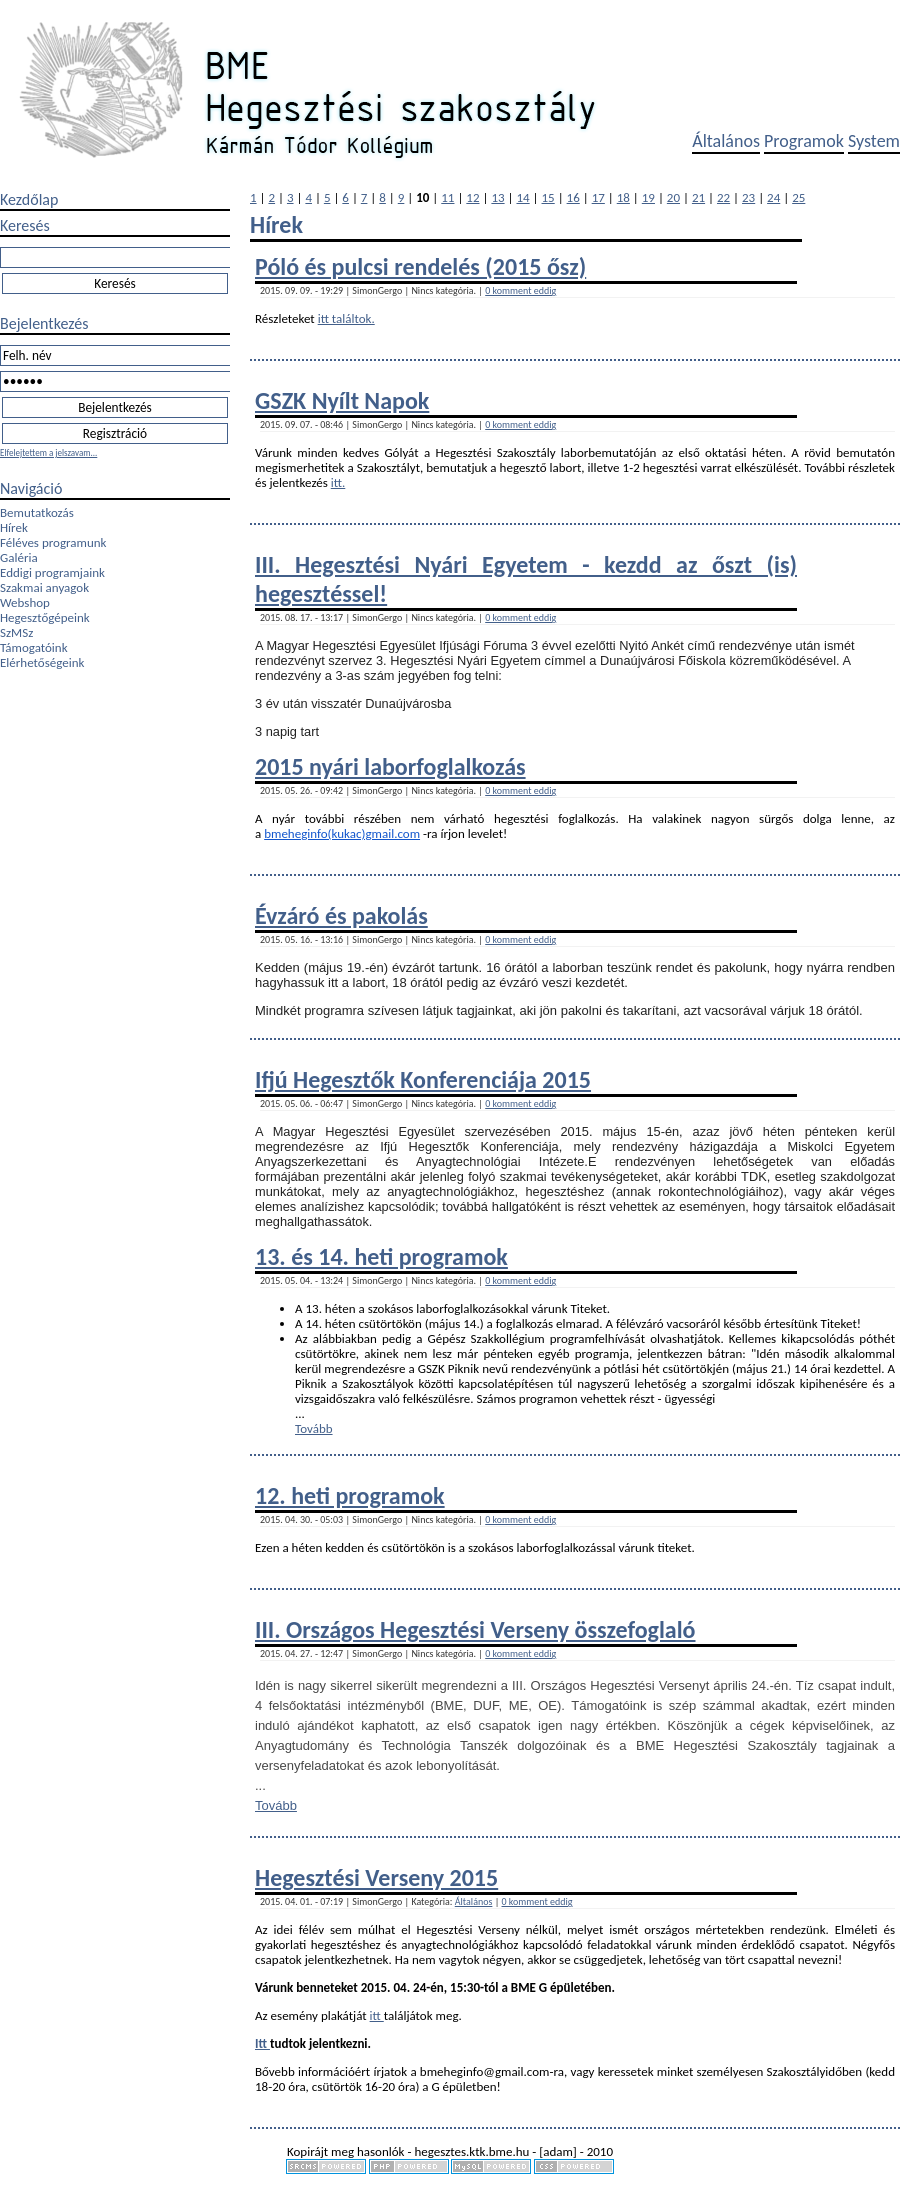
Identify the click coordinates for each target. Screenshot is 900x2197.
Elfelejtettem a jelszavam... (48, 452)
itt (377, 2015)
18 (623, 197)
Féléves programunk (53, 542)
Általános (726, 141)
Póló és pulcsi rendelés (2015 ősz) (420, 266)
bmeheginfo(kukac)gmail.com (342, 833)
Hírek (14, 527)
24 (773, 197)
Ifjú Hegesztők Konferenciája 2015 (423, 1079)
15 (548, 197)
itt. (338, 482)
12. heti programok (350, 1495)
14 (522, 197)
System (874, 141)
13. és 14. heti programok (381, 1256)
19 (648, 197)
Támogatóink (34, 647)
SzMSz (16, 632)
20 (673, 197)
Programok (804, 141)
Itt (262, 2043)
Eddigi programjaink (52, 572)
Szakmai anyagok (44, 587)
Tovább (314, 1428)
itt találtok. (346, 318)
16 (573, 197)
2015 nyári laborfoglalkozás (390, 766)
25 (798, 197)
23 (748, 197)
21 (698, 197)
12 (472, 197)
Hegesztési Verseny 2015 (376, 1877)
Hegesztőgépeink (45, 617)
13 (497, 197)
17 (598, 197)
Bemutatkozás (37, 512)
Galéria (19, 557)
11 (447, 197)
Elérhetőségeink (42, 662)
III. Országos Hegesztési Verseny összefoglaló (475, 1629)
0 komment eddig (520, 290)
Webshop (25, 602)
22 (723, 197)
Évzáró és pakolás (341, 915)
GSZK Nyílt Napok (342, 400)
